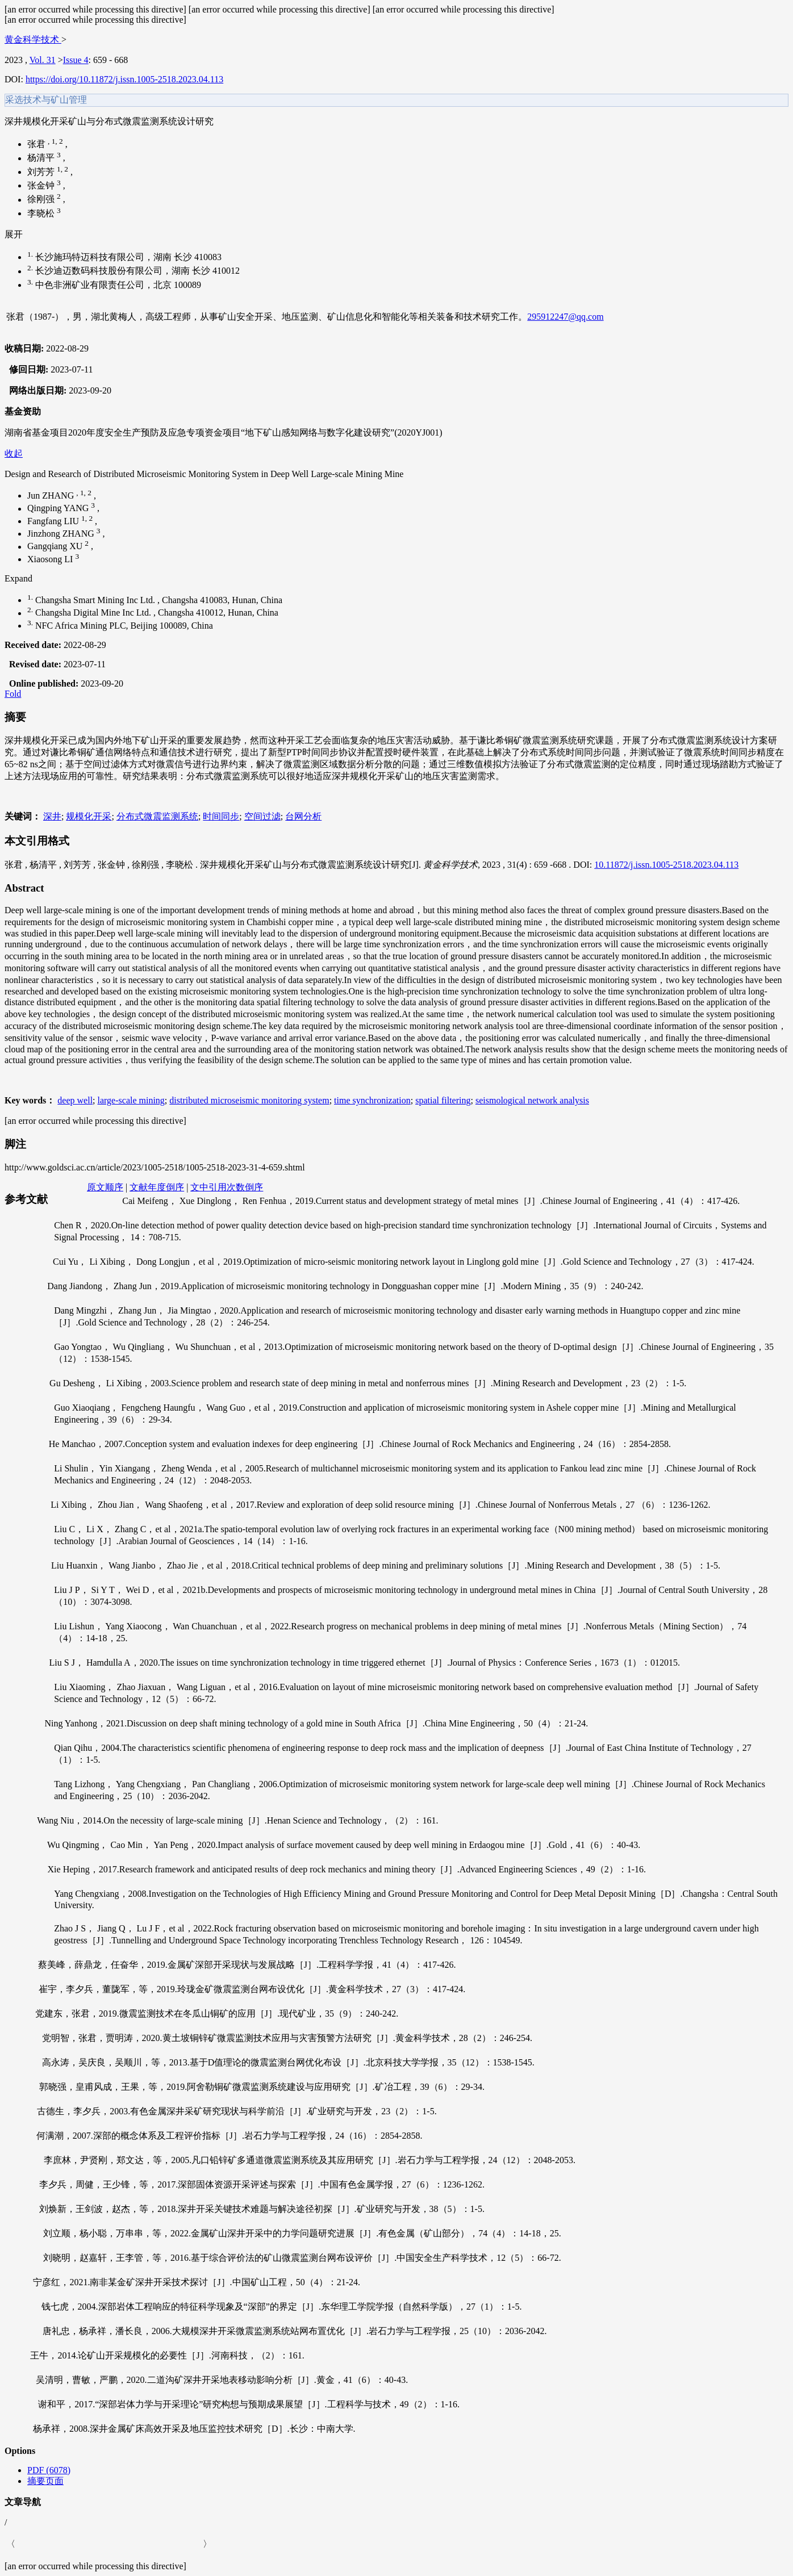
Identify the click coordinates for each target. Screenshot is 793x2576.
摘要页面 (45, 2481)
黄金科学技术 (33, 39)
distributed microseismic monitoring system (249, 1100)
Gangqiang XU (56, 546)
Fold (13, 694)
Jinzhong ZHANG (62, 533)
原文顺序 (105, 1187)
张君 (37, 144)
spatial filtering (442, 1100)
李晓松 (42, 213)
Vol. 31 (43, 60)
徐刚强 (42, 199)
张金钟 (42, 185)
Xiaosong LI (51, 559)
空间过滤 (262, 816)
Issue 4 (76, 60)
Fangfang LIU (54, 521)
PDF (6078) (48, 2470)
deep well (75, 1100)
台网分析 (303, 816)
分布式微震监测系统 (157, 816)
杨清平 (42, 158)
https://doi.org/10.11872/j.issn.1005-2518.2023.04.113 (124, 79)
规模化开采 (88, 816)
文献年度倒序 (157, 1187)
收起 (14, 453)
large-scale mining (131, 1100)
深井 (52, 816)
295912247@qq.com (565, 316)
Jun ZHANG (51, 495)
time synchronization (372, 1100)
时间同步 (221, 816)
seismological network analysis (532, 1100)
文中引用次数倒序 (226, 1187)
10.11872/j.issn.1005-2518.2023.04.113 (666, 864)
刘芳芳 (42, 172)
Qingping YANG (59, 508)
